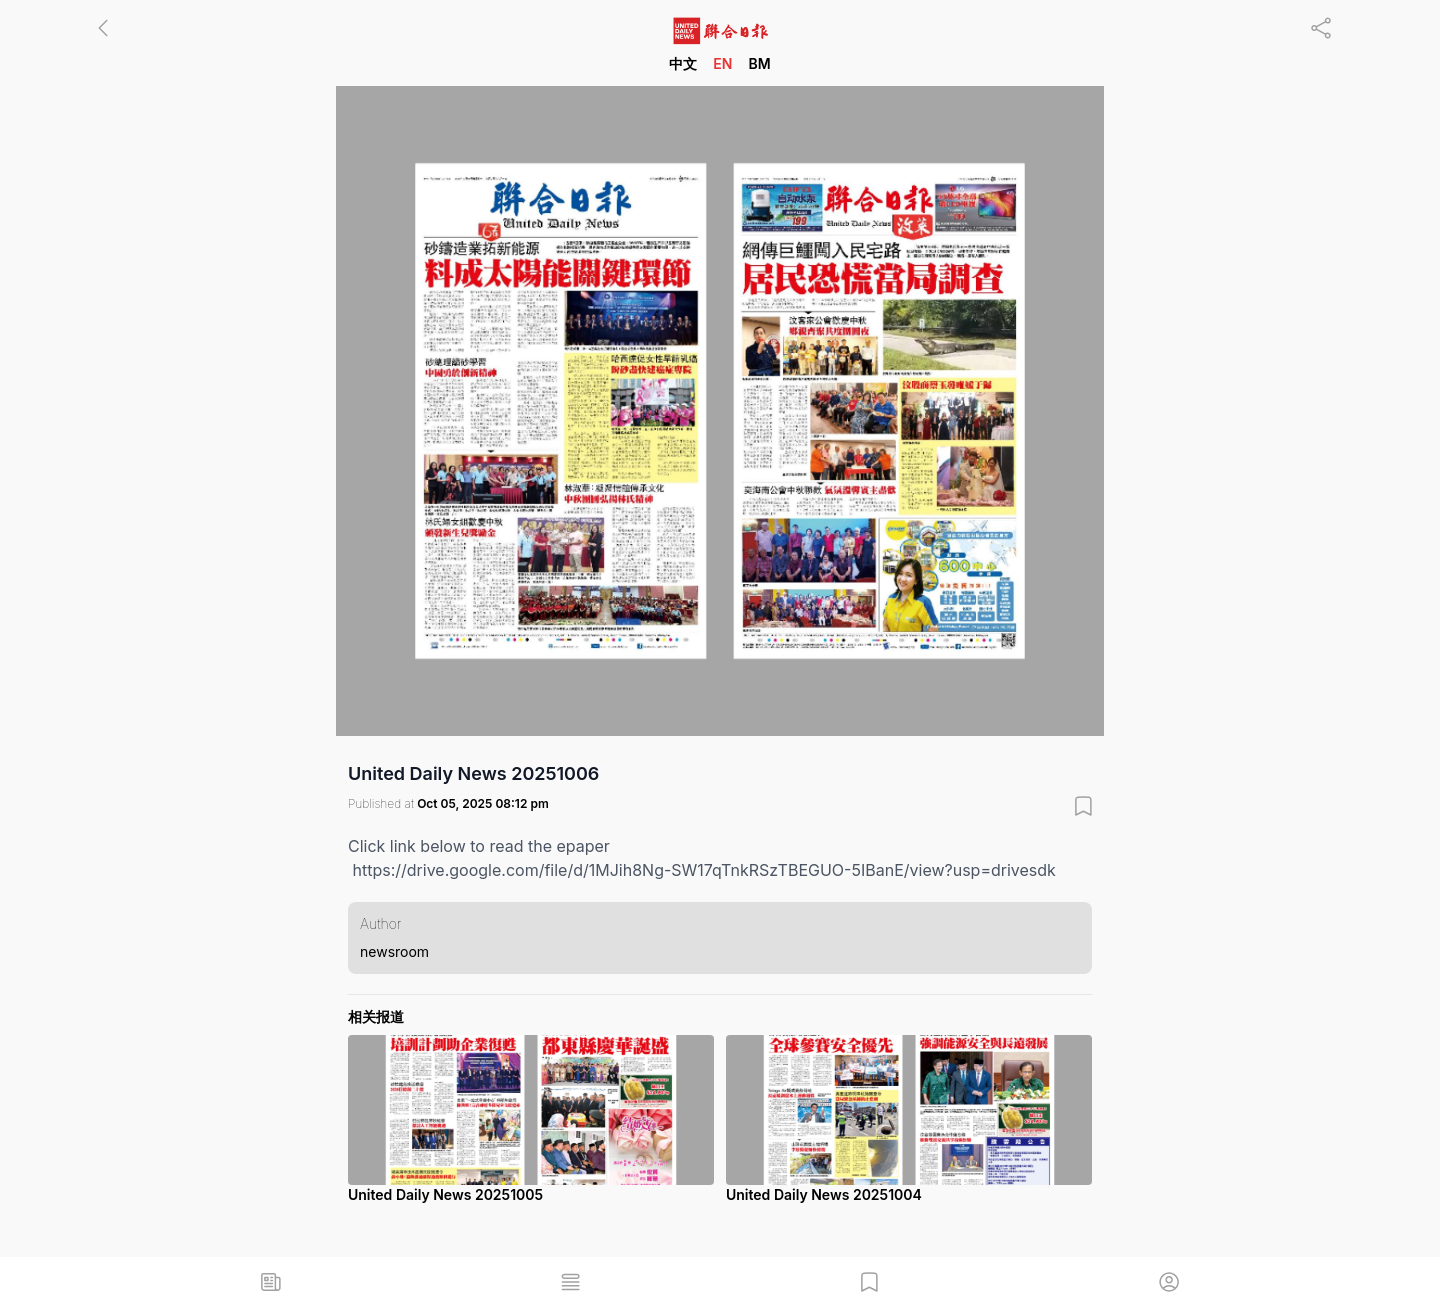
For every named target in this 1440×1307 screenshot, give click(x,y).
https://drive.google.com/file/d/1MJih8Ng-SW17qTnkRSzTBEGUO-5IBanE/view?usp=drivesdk (704, 870)
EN (722, 63)
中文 (683, 63)
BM (759, 63)
